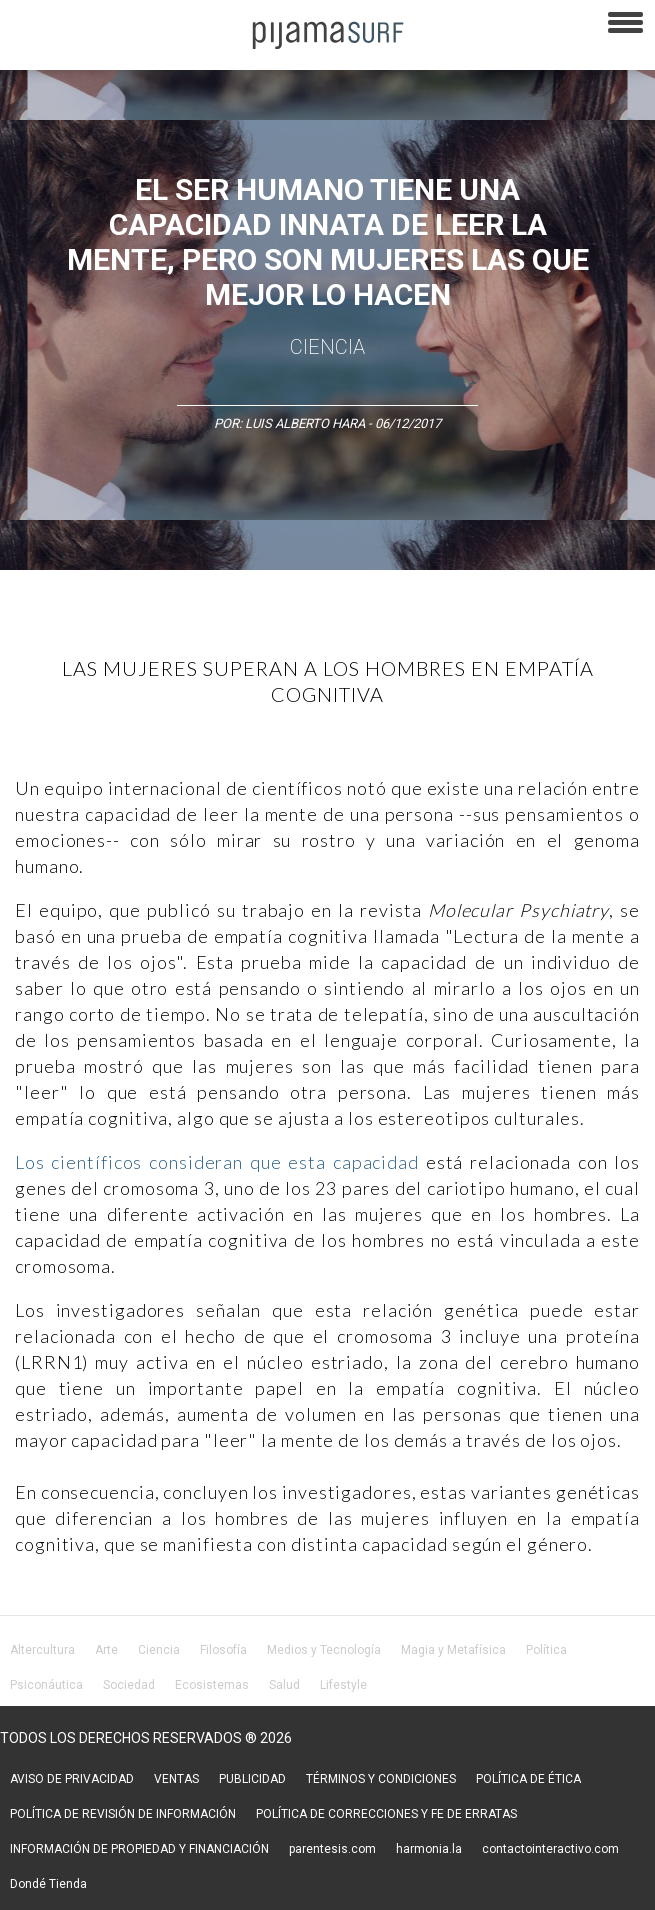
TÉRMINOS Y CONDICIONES (381, 1779)
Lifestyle (343, 1685)
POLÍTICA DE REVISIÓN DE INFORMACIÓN (123, 1814)
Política (546, 1650)
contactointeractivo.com (550, 1849)
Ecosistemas (212, 1685)
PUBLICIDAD (252, 1779)
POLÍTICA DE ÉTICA (528, 1779)
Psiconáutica (46, 1685)
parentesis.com (332, 1849)
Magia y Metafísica (453, 1650)
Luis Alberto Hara (305, 423)
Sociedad (129, 1685)
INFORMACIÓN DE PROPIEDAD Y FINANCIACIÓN (139, 1849)
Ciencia (327, 347)
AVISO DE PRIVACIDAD (72, 1779)
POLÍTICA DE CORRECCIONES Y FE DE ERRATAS (386, 1814)
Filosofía (223, 1650)
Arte (106, 1650)
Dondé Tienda (48, 1884)
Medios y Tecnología (324, 1650)
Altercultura (42, 1650)
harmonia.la (429, 1849)
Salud (284, 1685)
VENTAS (176, 1779)
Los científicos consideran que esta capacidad (217, 1162)
